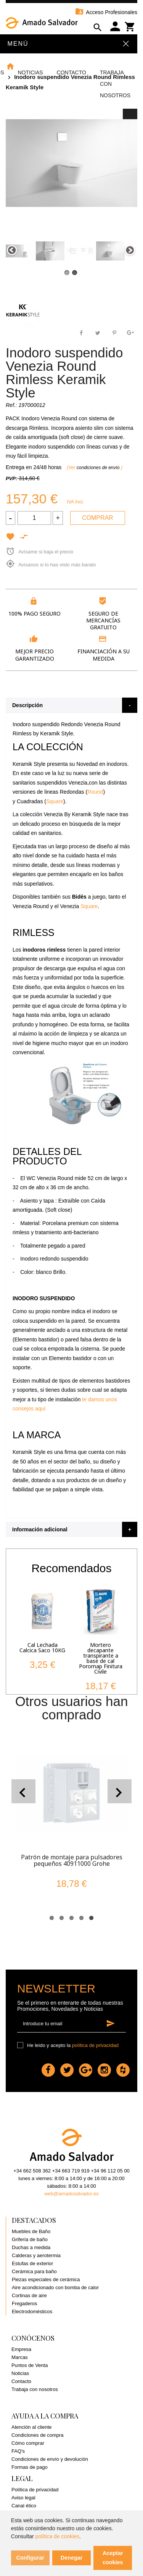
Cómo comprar (27, 2443)
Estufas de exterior (32, 2263)
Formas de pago (29, 2467)
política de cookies (57, 2536)
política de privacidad (95, 2045)
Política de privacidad (35, 2489)
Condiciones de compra (37, 2435)
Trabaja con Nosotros (115, 83)
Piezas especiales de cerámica (46, 2279)
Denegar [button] (72, 2558)
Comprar (97, 518)
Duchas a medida (31, 2247)
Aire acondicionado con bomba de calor (55, 2287)
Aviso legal (23, 2497)
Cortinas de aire (29, 2295)
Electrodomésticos (32, 2311)
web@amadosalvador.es (71, 2194)
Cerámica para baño (34, 2271)
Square (54, 801)
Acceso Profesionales (106, 12)
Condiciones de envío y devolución (49, 2459)
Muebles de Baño (31, 2231)
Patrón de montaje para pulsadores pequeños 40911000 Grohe (71, 1860)
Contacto (71, 72)
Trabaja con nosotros (34, 2389)
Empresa (21, 2349)
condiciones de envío (99, 467)
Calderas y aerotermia (36, 2255)
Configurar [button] (30, 2558)
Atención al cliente (31, 2427)
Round (95, 792)
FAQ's (18, 2451)
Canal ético (23, 2505)
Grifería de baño (30, 2239)
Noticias (30, 72)
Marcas (19, 2357)
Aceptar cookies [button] (113, 2557)
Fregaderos (24, 2303)
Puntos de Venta (29, 2365)
